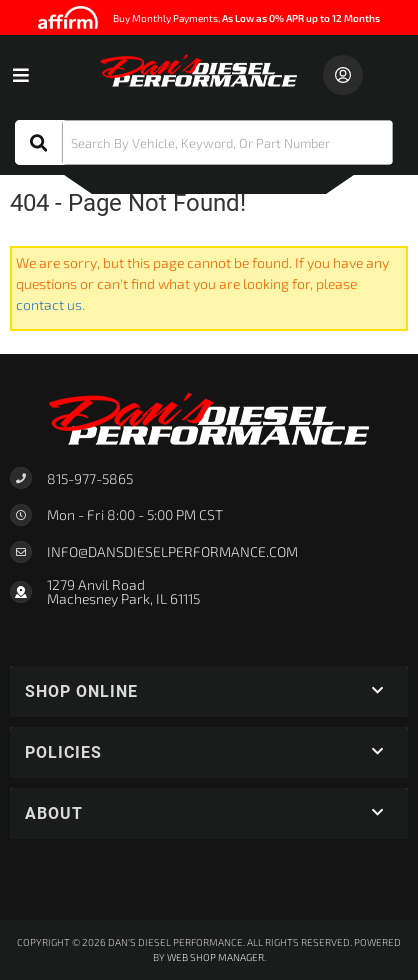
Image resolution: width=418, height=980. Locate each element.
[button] (204, 142)
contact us (49, 304)
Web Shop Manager (215, 957)
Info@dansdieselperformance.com (172, 552)
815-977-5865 (90, 478)
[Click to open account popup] (343, 75)
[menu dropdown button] (20, 75)
